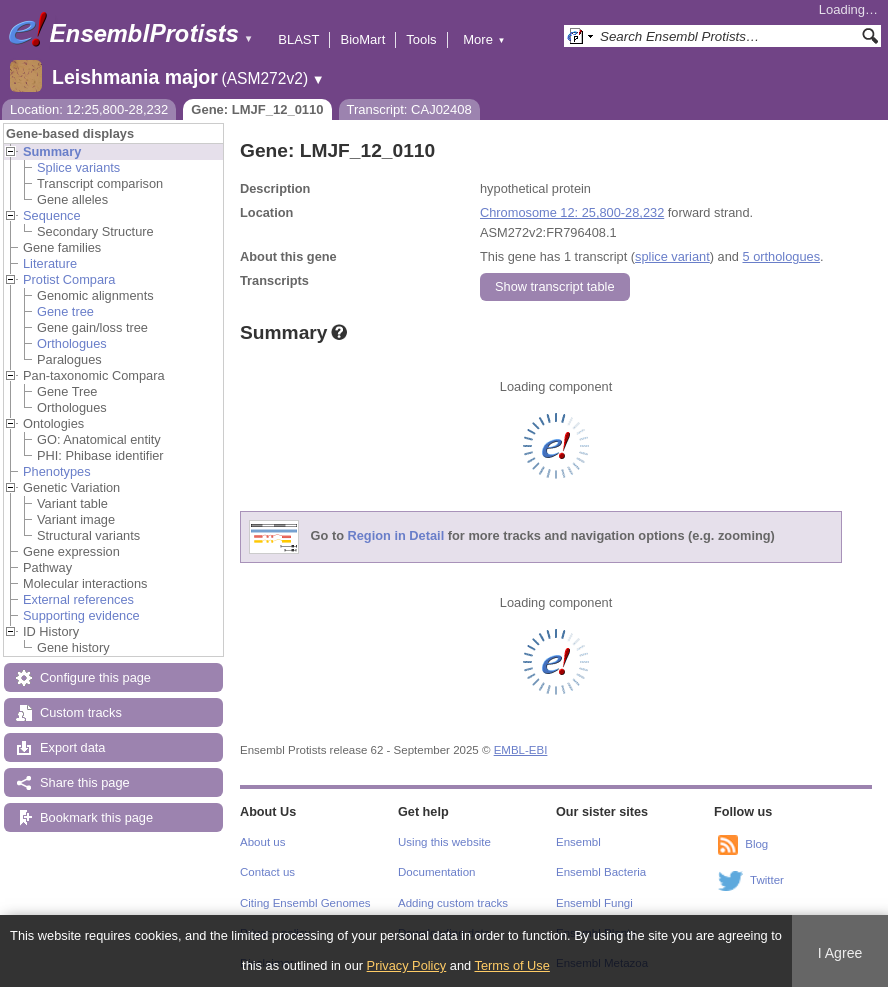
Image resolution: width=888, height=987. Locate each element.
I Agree (840, 953)
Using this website (444, 842)
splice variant (672, 256)
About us (262, 842)
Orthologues (72, 343)
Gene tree (65, 311)
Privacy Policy (407, 965)
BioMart (362, 39)
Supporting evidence (81, 615)
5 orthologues (781, 256)
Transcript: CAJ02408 (409, 109)
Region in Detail (396, 536)
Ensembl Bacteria (601, 872)
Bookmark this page (96, 817)
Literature (50, 263)
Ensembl (578, 842)
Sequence (52, 215)
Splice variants (78, 167)
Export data (72, 747)
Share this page (85, 782)
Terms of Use (512, 965)
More (484, 39)
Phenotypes (57, 471)
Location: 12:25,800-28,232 (89, 109)
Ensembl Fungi (594, 903)
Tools (421, 39)
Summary (52, 151)
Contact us (267, 872)
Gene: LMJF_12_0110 (257, 109)
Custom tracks (81, 712)
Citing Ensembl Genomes (305, 903)
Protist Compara (69, 279)
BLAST (298, 39)
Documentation (436, 872)
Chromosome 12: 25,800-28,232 (572, 212)
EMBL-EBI (521, 750)
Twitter (767, 880)
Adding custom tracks (453, 903)
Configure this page (95, 677)
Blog (756, 844)
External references (78, 599)
